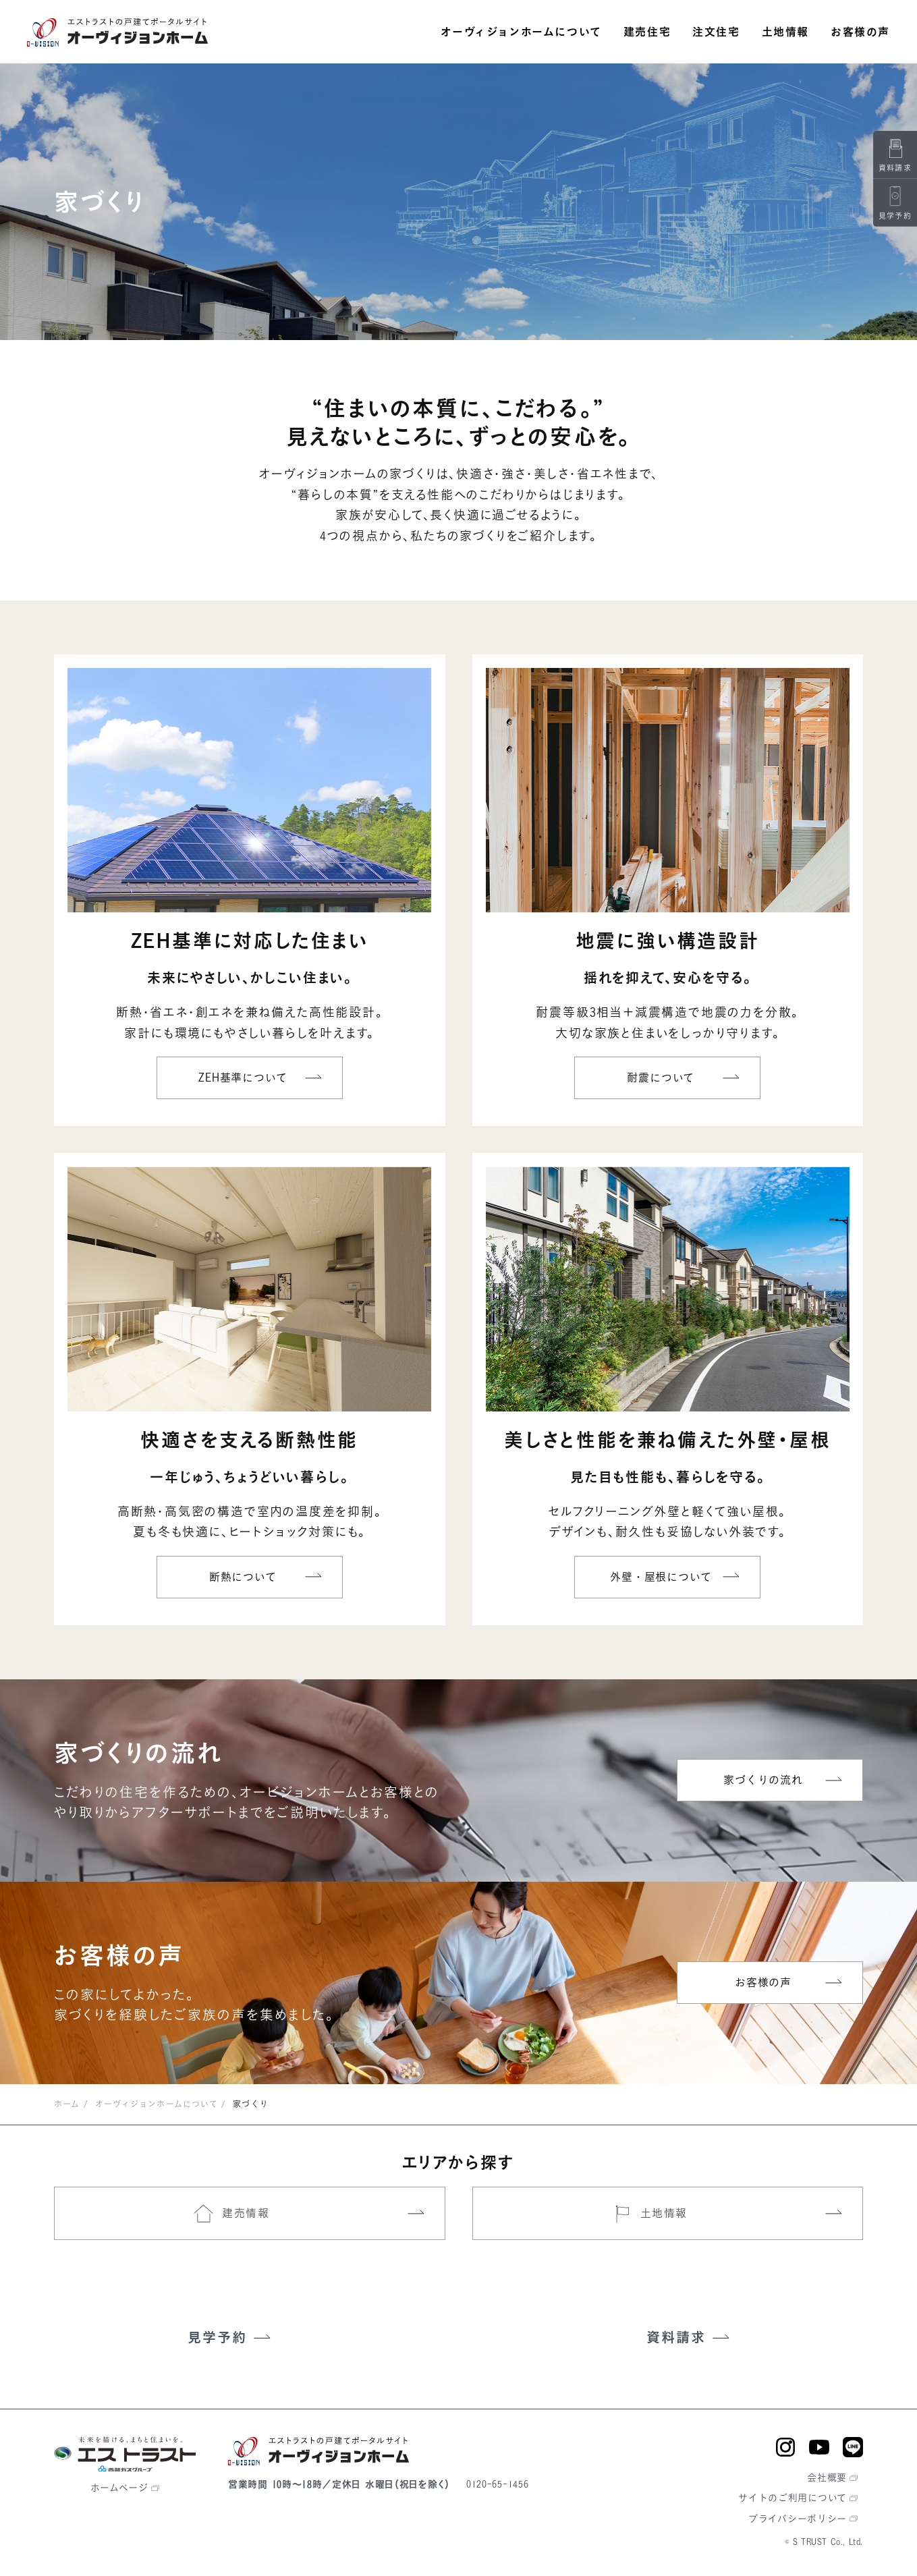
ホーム (67, 2104)
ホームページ (119, 2487)
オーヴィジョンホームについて (156, 2104)
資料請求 (676, 2337)
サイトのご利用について (792, 2497)
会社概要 (827, 2477)
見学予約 (217, 2337)
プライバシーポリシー (797, 2518)
